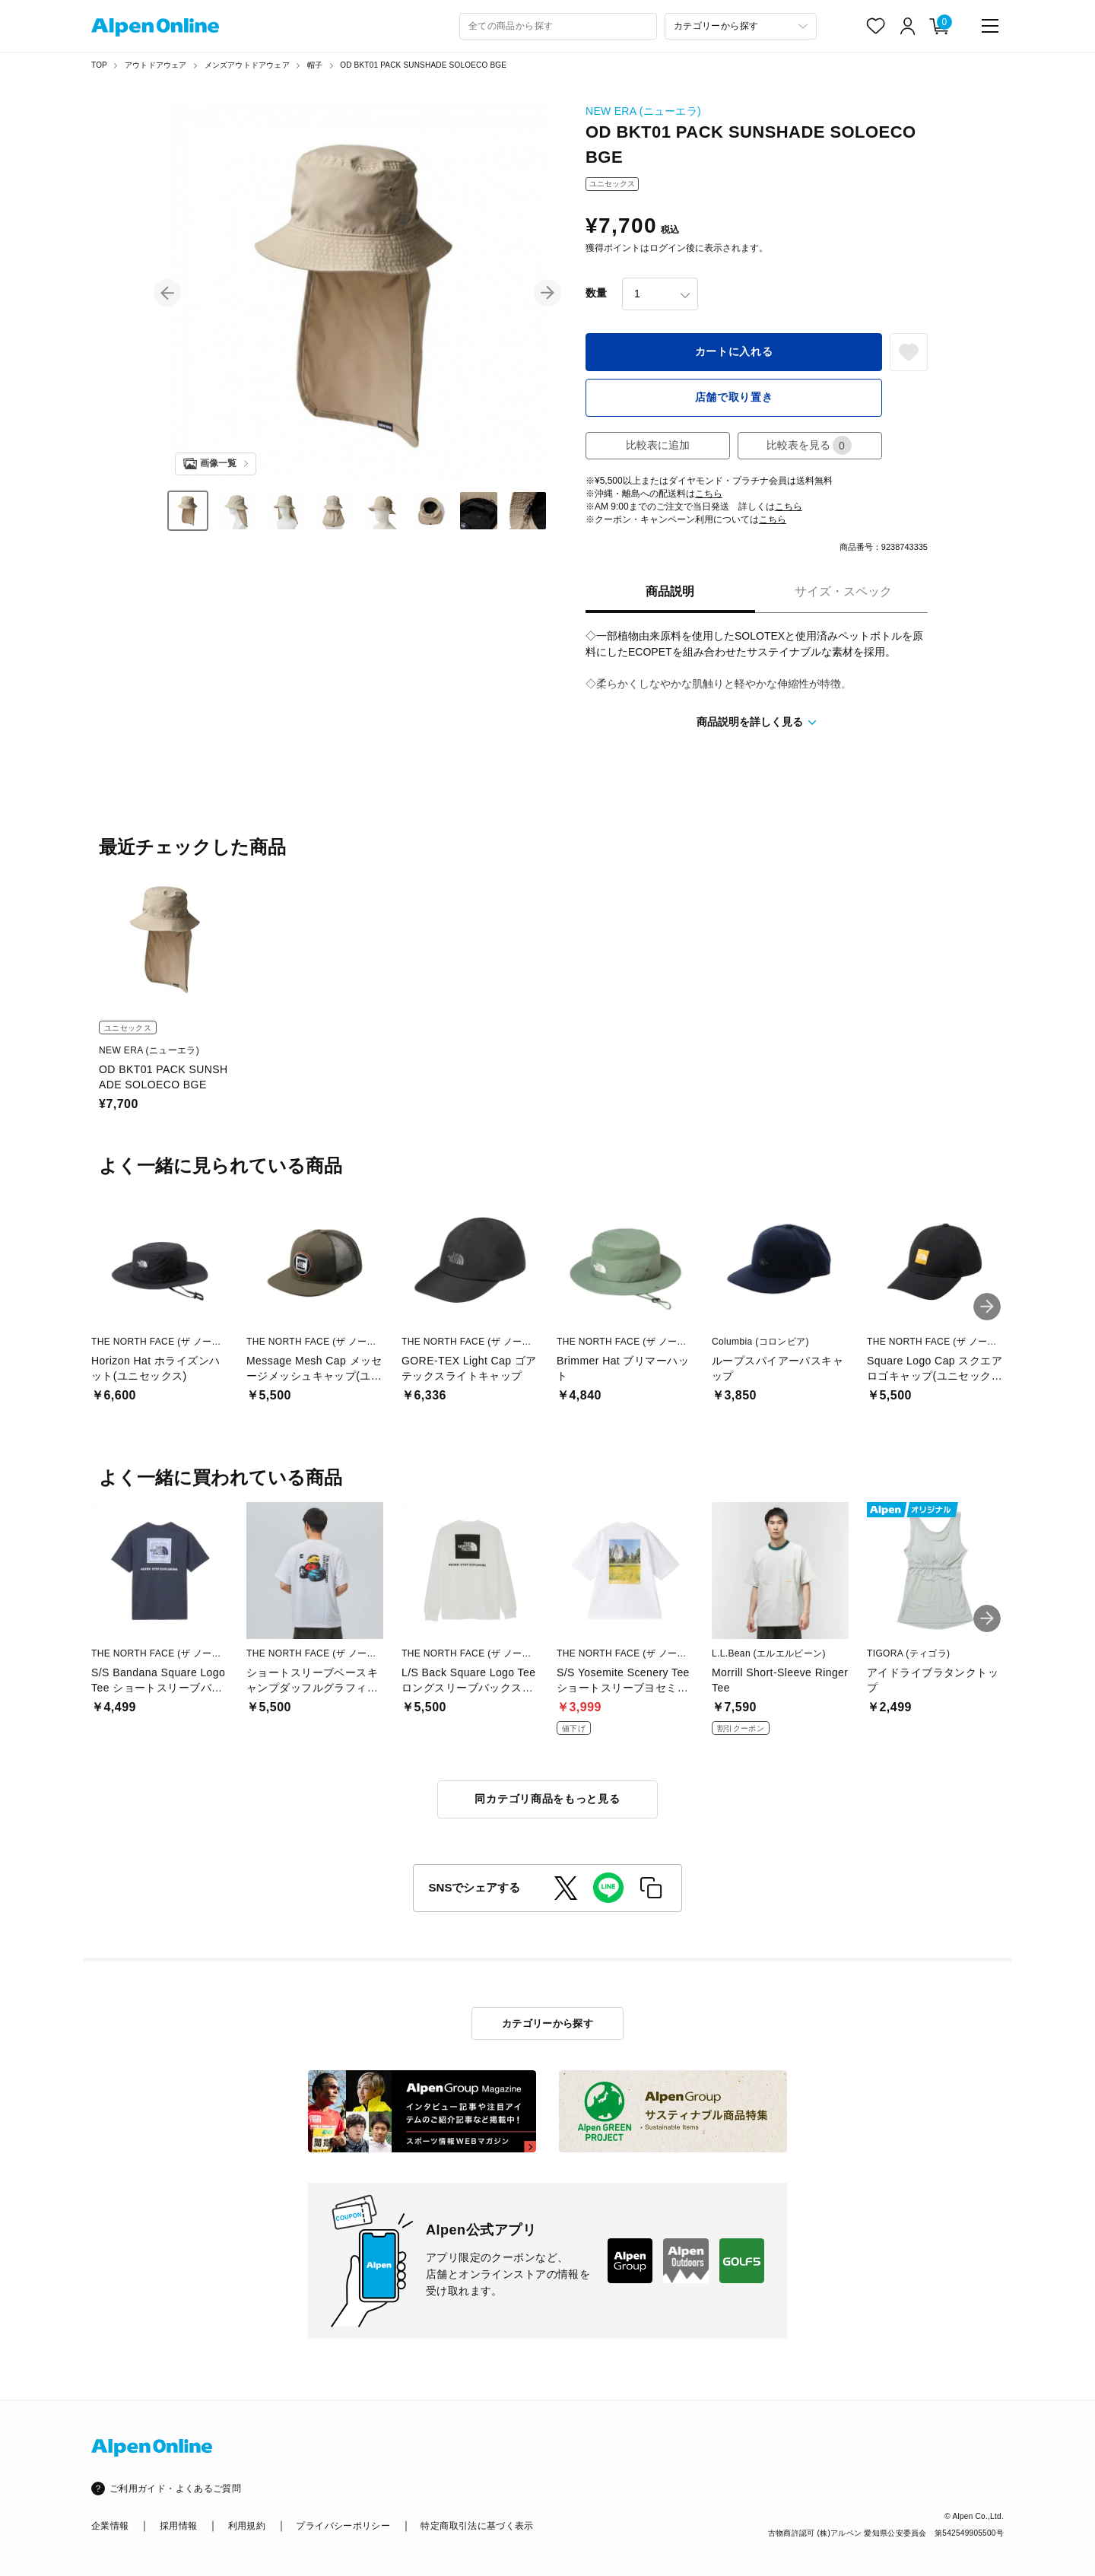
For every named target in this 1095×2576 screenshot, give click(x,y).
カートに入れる (734, 351)
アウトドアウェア (156, 65)
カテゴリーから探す (548, 2023)
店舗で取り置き (734, 397)
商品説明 (670, 591)
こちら (708, 493)
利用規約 (246, 2525)
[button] (167, 293)
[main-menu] (990, 26)
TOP (99, 65)
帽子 (314, 65)
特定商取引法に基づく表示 (477, 2525)
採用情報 (178, 2525)
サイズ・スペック (843, 591)
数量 (596, 293)
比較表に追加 (658, 445)
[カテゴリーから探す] (741, 26)
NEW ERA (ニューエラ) (643, 111)
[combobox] (558, 26)
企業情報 (110, 2525)
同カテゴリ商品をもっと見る (547, 1799)
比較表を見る (809, 445)
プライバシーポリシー (343, 2525)
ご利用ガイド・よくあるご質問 (175, 2488)
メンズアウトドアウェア (247, 65)
